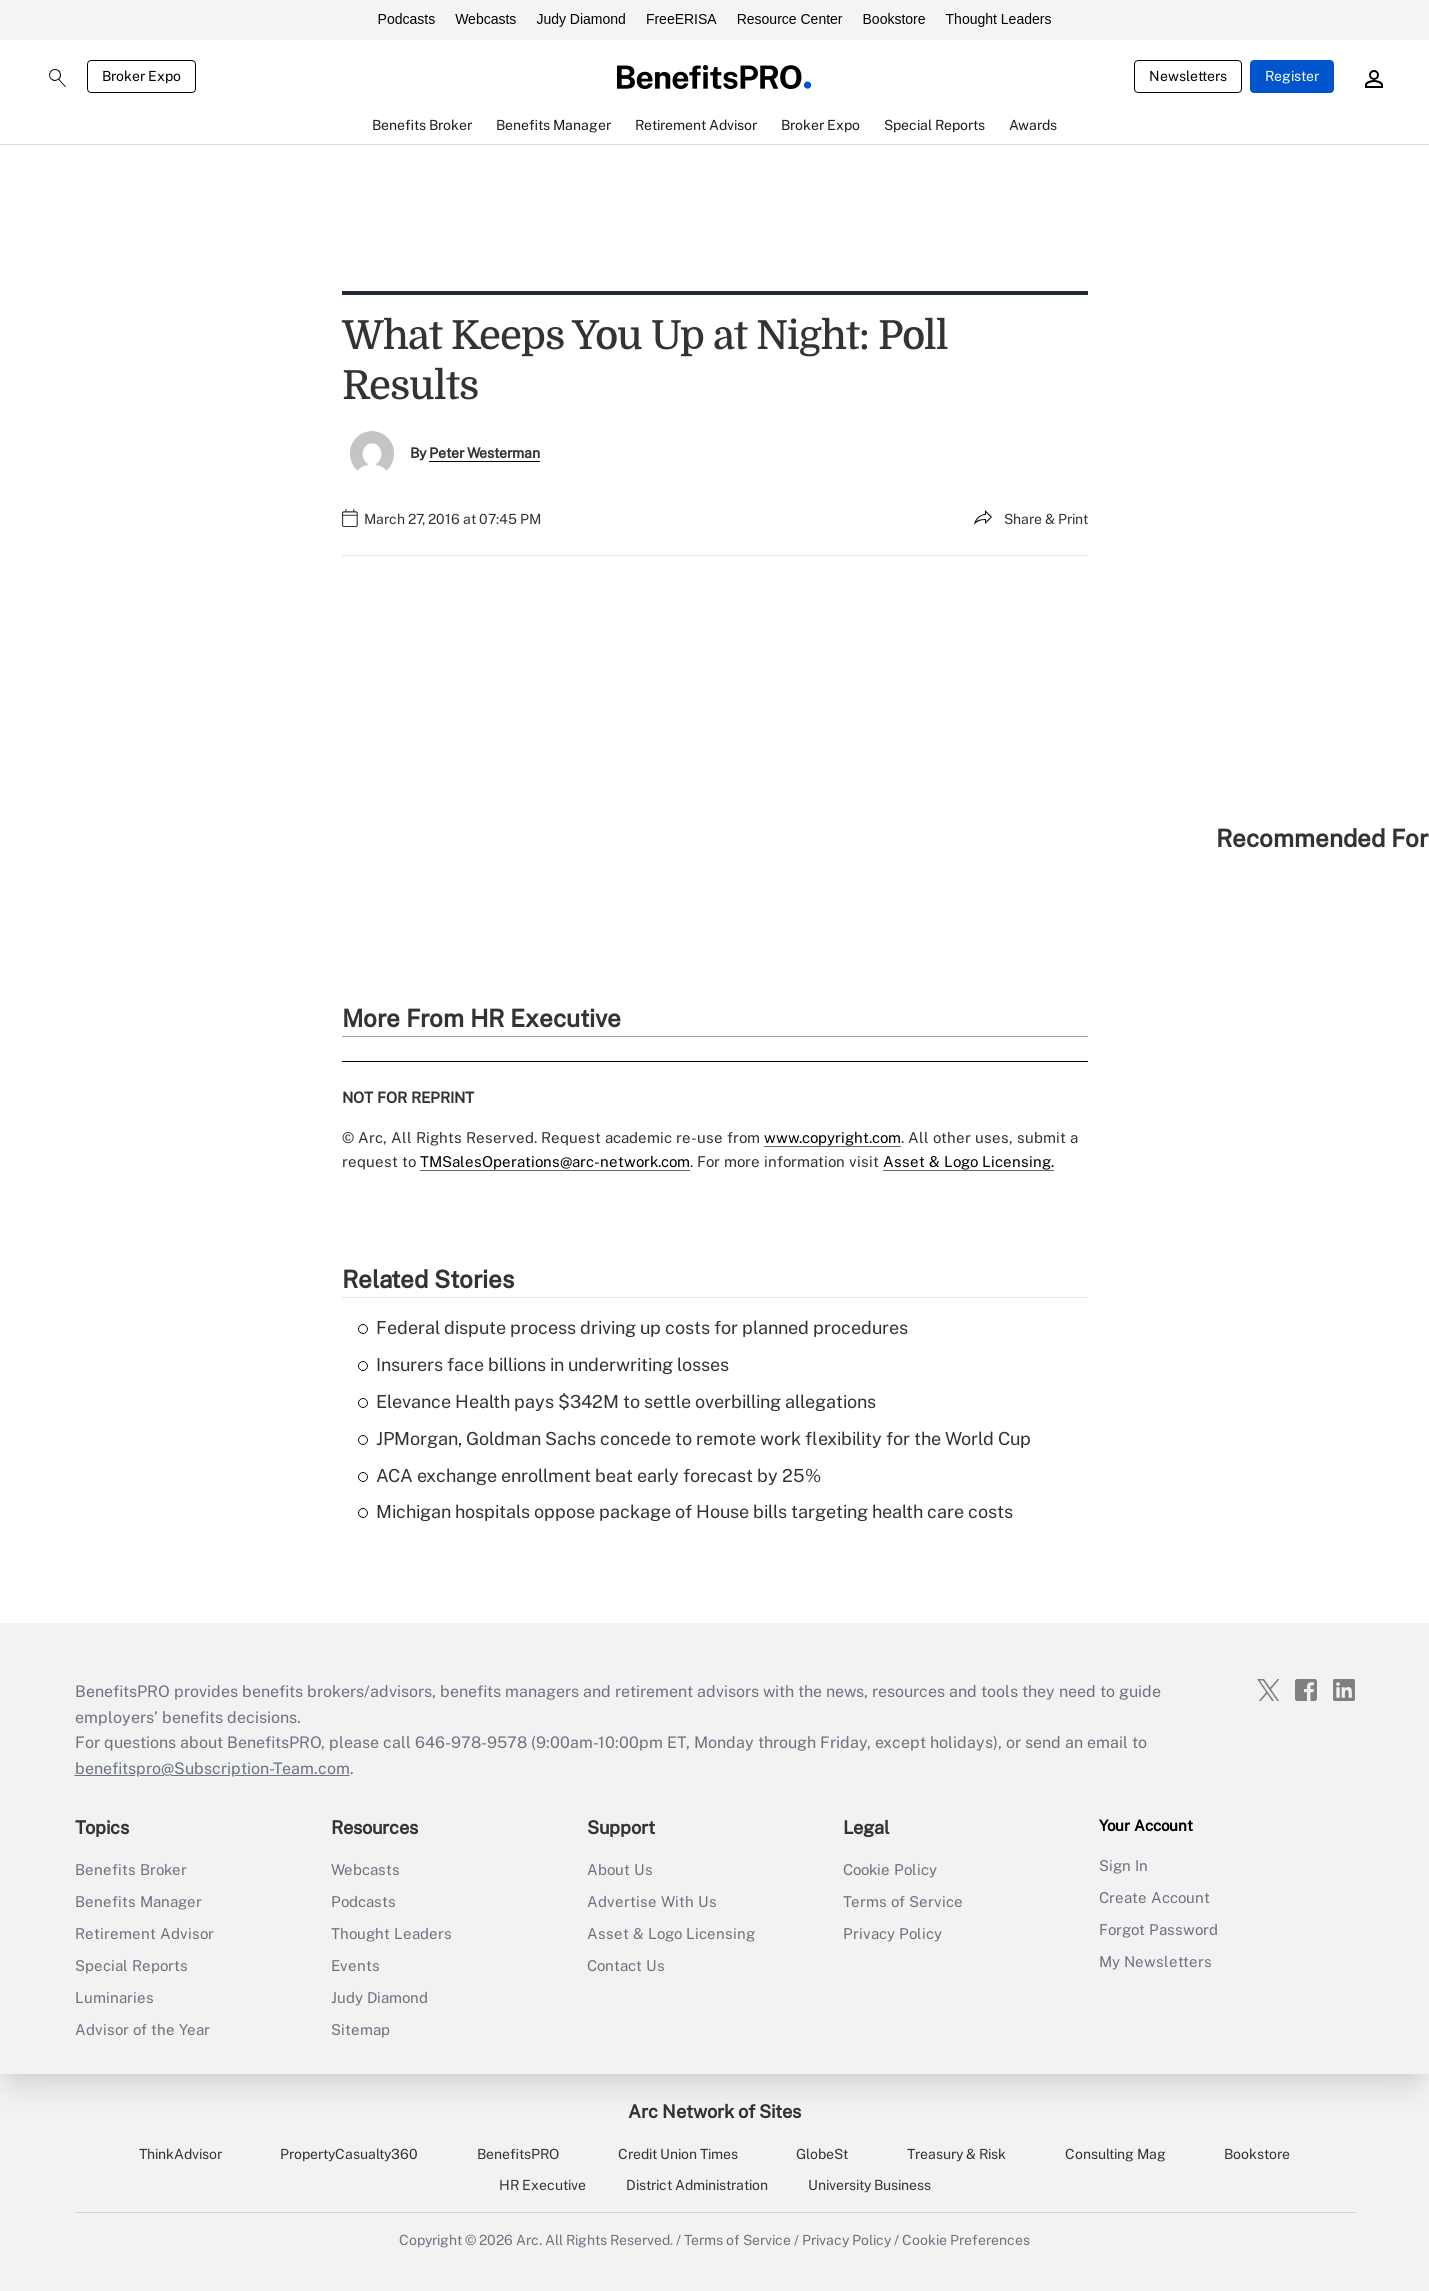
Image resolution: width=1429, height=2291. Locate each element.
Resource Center (790, 19)
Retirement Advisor (144, 1933)
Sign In (1123, 1865)
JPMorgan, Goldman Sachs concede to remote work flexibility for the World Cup (694, 1438)
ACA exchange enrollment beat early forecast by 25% (589, 1475)
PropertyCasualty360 (349, 2154)
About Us (620, 1869)
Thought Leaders (999, 19)
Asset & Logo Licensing (671, 1933)
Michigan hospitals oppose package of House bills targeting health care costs (685, 1511)
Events (355, 1965)
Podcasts (407, 19)
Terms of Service (903, 1901)
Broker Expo (141, 76)
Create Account (1154, 1897)
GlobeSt (822, 2154)
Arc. (529, 2240)
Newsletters (1188, 76)
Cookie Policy (890, 1869)
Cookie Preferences (966, 2240)
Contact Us (626, 1965)
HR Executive (542, 2185)
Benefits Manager (138, 1901)
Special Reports (131, 1965)
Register (1292, 76)
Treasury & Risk (956, 2154)
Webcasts (485, 19)
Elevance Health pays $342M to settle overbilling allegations (617, 1401)
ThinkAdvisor (180, 2154)
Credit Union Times (678, 2154)
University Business (869, 2185)
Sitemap (360, 2029)
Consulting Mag (1115, 2154)
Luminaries (114, 1997)
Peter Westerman (484, 453)
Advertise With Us (652, 1901)
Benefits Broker (131, 1869)
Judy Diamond (581, 19)
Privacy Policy (892, 1933)
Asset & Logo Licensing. (968, 1161)
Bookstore (894, 19)
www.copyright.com (832, 1137)
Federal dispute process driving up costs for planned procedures (633, 1327)
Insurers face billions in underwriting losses (543, 1364)
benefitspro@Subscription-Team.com (212, 1768)
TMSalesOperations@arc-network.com (555, 1161)
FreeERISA (681, 19)
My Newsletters (1155, 1961)
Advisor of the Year (142, 2029)
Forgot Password (1158, 1929)
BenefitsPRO (518, 2154)
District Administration (697, 2185)
